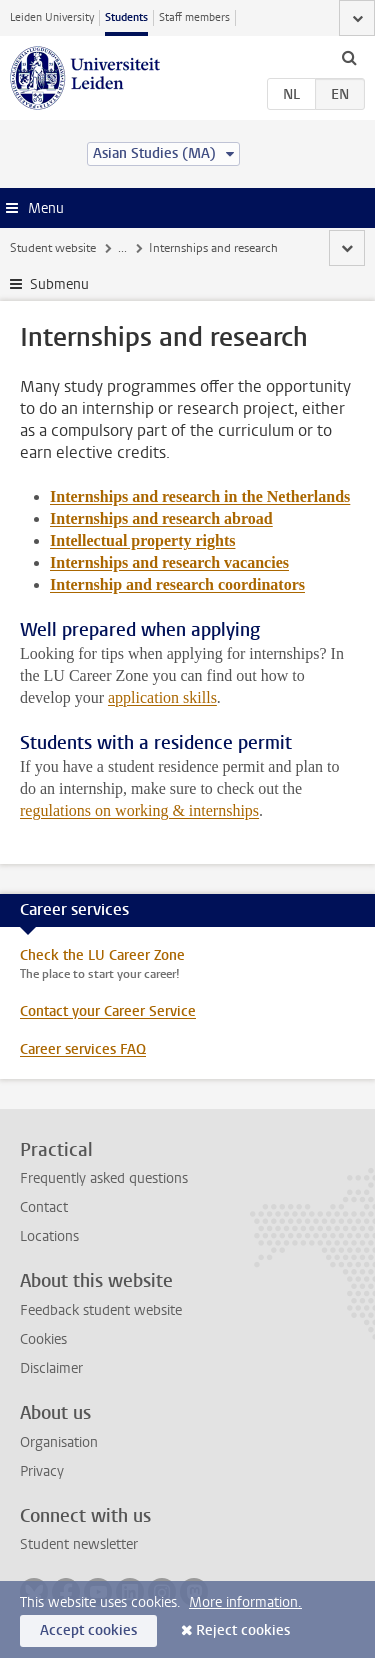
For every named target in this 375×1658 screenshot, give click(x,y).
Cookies (43, 1339)
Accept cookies (88, 1630)
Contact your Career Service (108, 1011)
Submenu (59, 284)
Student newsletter (79, 1544)
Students (126, 17)
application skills (162, 697)
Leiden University (52, 17)
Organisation (59, 1442)
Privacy (42, 1471)
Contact (44, 1207)
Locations (49, 1236)
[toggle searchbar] (349, 57)
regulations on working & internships (139, 810)
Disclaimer (51, 1368)
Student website (53, 248)
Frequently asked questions (104, 1178)
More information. (245, 1602)
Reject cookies (243, 1630)
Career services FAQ (83, 1049)
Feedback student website (101, 1310)
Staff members (194, 17)
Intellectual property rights (142, 540)
